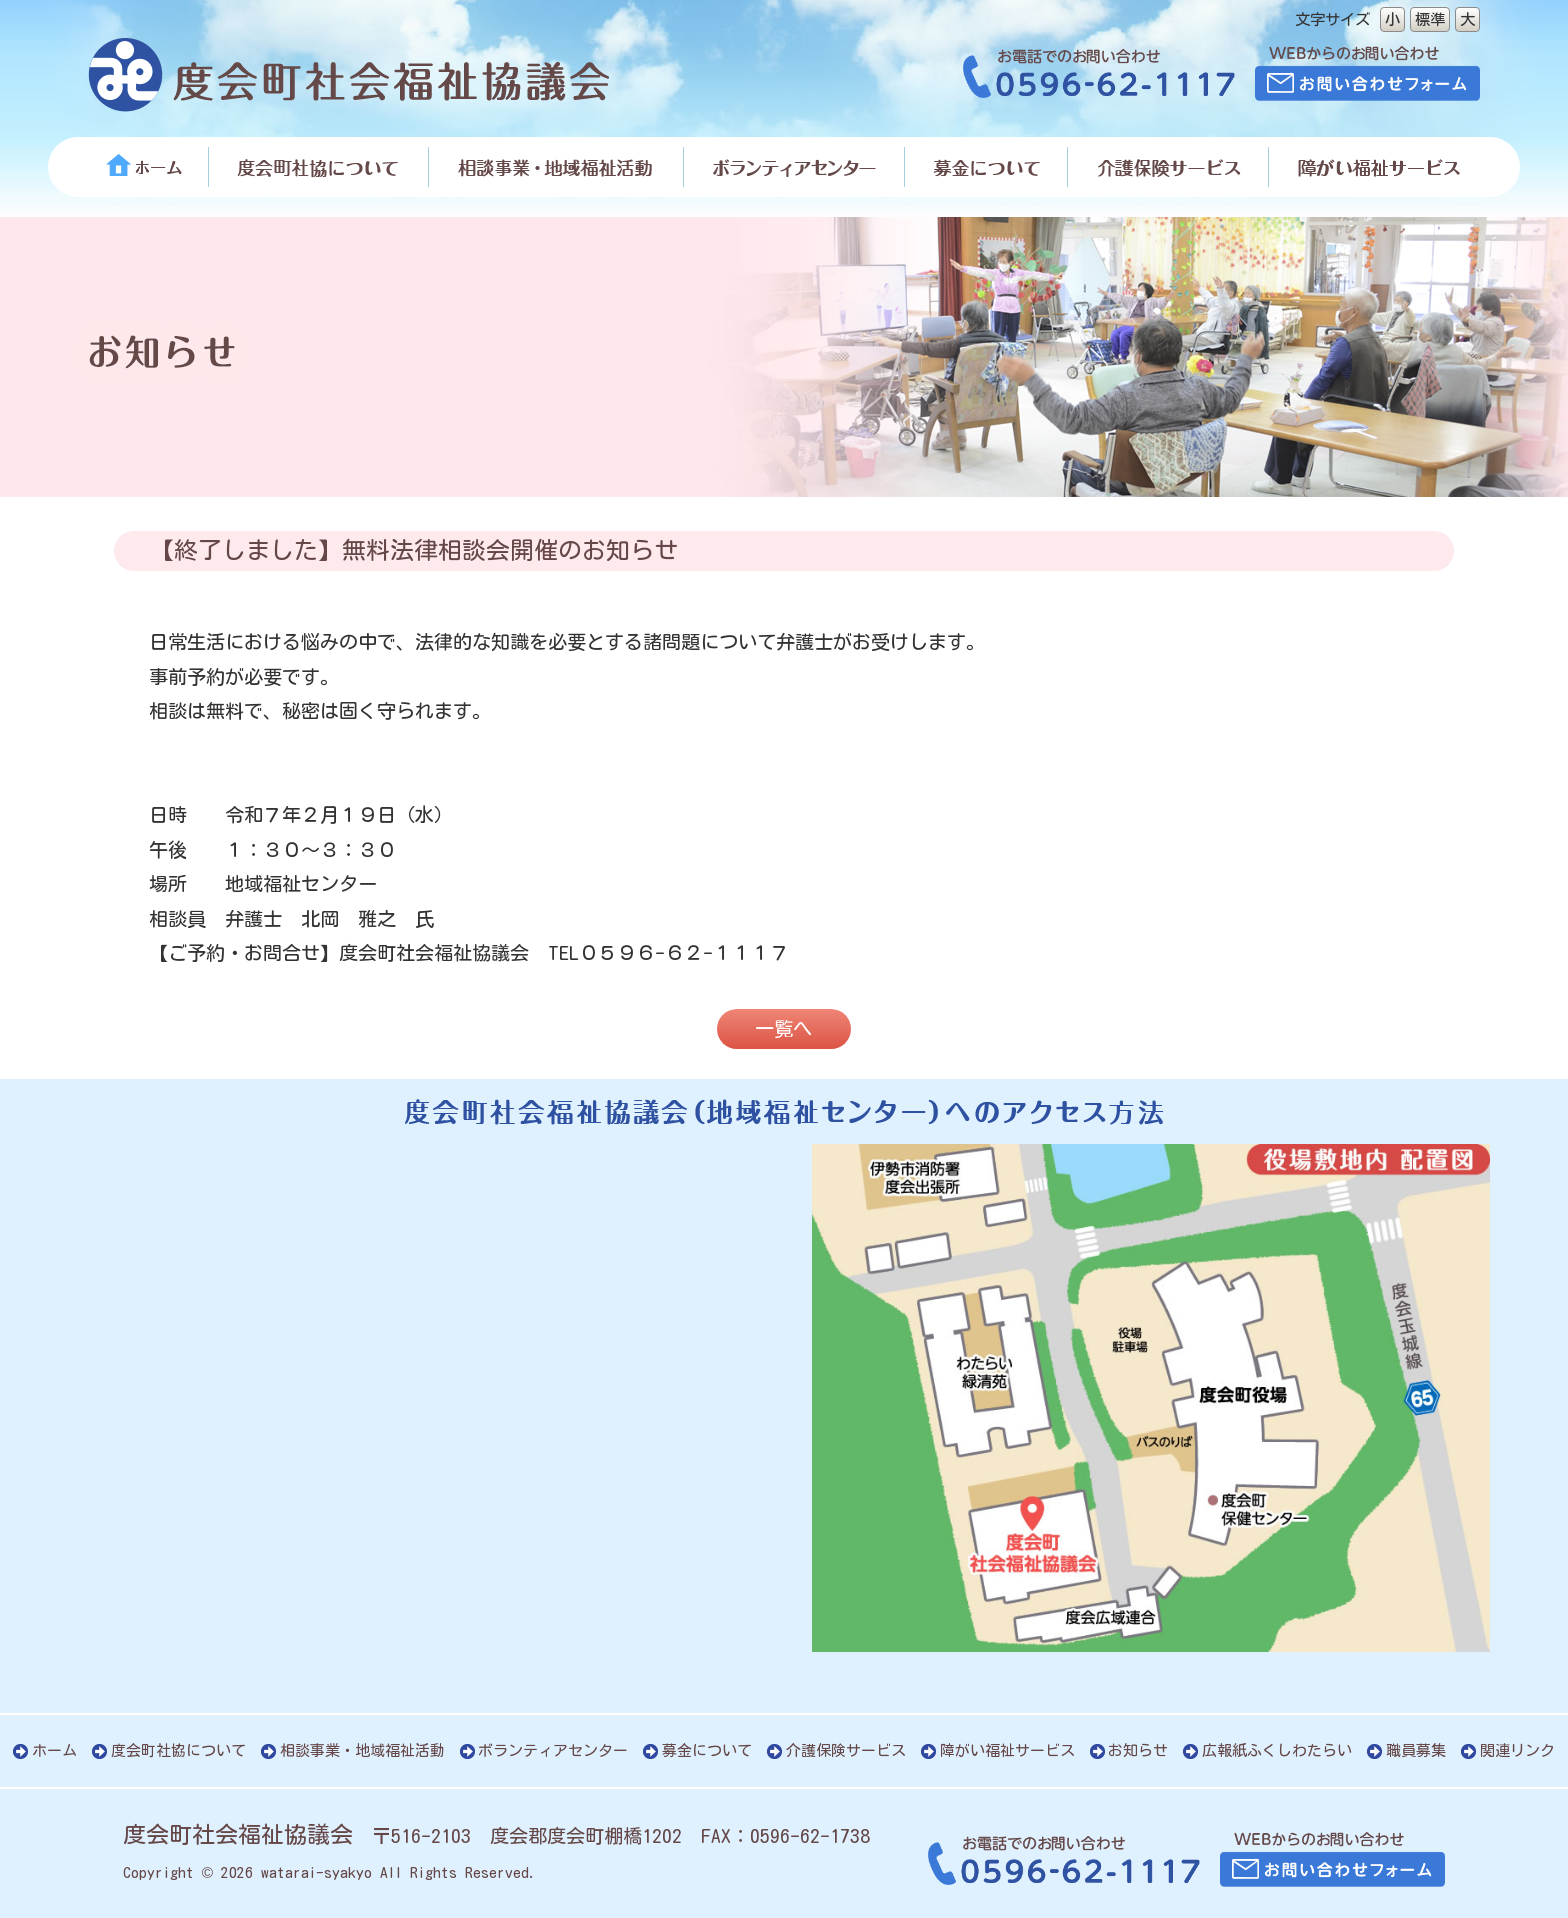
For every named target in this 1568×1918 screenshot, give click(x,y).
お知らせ (1138, 1750)
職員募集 (1416, 1750)
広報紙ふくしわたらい (1277, 1750)
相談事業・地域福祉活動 (362, 1750)
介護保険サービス (846, 1750)
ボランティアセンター (553, 1750)
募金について (707, 1750)
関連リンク (1517, 1750)
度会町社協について (178, 1750)
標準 (1430, 19)
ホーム (54, 1750)
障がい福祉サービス (1007, 1750)
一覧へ (783, 1028)
